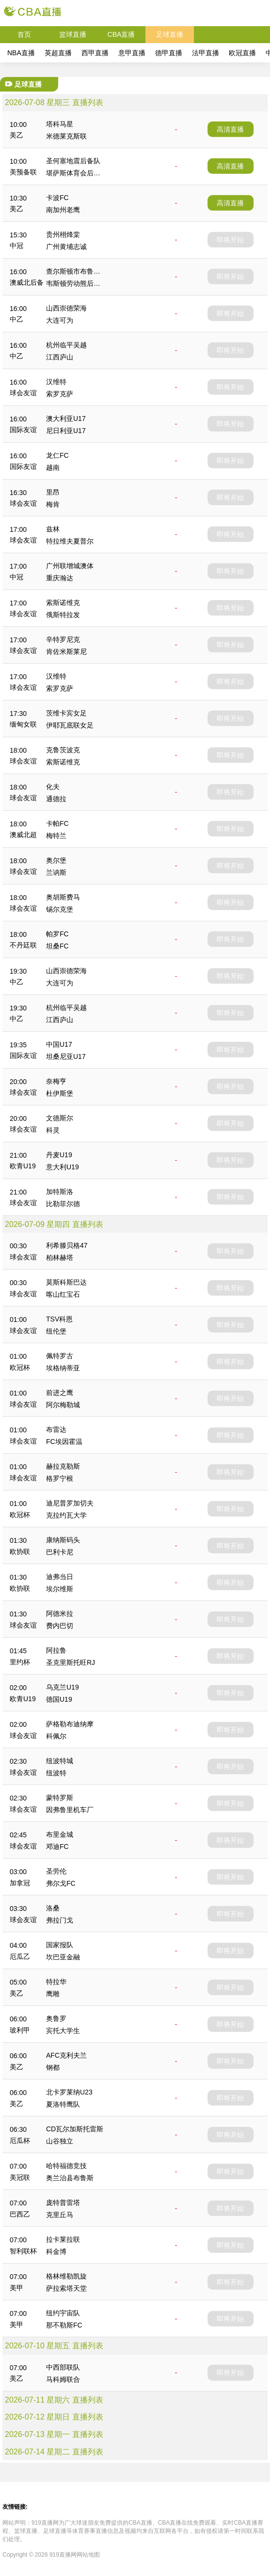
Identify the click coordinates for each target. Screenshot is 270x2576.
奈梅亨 (56, 1081)
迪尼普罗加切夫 (70, 1503)
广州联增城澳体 (70, 566)
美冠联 (20, 2177)
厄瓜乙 (20, 1956)
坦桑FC (57, 946)
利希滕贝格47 (67, 1245)
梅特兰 (56, 835)
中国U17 (59, 1044)
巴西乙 (20, 2214)
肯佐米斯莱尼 (66, 651)
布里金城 (59, 1834)
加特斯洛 (59, 1191)
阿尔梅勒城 (63, 1405)
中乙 (16, 319)
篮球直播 (72, 34)
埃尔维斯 (59, 1589)
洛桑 (53, 1908)
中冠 (16, 245)
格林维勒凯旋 (66, 2276)
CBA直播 (121, 34)
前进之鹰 (59, 1393)
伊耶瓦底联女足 (70, 725)
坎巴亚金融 (63, 1957)
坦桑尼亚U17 (66, 1056)
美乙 (16, 135)
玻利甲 (20, 2030)
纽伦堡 (56, 1331)
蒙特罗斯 (59, 1797)
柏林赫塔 (59, 1257)
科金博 (56, 2251)
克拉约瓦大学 (66, 1515)
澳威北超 (23, 834)
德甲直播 (168, 53)
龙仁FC (57, 455)
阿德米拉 (59, 1613)
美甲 (16, 2288)
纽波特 (56, 1773)
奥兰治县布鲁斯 (70, 2178)
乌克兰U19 (62, 1687)
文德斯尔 (59, 1118)
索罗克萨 (59, 394)
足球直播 (169, 34)
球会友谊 (23, 393)
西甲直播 (95, 53)
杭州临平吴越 (66, 345)
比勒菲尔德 (63, 1204)
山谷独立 (59, 2141)
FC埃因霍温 (64, 1441)
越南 (53, 467)
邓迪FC (57, 1846)
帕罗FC (57, 934)
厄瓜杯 (20, 2140)
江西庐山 (59, 357)
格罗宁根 (59, 1478)
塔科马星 (59, 124)
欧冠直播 (242, 53)
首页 (24, 34)
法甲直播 (205, 53)
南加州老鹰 (63, 210)
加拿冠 (20, 1883)
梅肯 (53, 504)
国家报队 (59, 1945)
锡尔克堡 (59, 909)
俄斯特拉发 (63, 615)
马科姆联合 (63, 2379)
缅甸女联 (23, 724)
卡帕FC (57, 823)
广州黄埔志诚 (66, 246)
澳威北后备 (27, 282)
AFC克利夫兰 (66, 2055)
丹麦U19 (59, 1155)
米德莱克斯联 (66, 136)
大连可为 (59, 320)
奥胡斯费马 (63, 897)
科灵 (53, 1130)
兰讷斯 (56, 872)
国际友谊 (23, 430)
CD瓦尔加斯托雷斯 (74, 2129)
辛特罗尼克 (63, 639)
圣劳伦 (56, 1871)
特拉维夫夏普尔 (70, 541)
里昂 (53, 492)
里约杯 (20, 1662)
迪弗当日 (59, 1577)
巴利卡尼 (59, 1552)
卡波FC (57, 198)
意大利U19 (62, 1167)
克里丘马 (59, 2215)
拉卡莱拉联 (63, 2239)
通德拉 (56, 799)
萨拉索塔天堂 (66, 2288)
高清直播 (230, 129)
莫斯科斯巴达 (66, 1282)
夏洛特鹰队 (63, 2104)
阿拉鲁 (56, 1650)
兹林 (53, 529)
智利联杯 (23, 2251)
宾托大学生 (63, 2030)
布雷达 (56, 1429)
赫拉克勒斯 (63, 1466)
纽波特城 (59, 1761)
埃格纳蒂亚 (63, 1368)
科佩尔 (56, 1736)
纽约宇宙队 (63, 2313)
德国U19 (59, 1699)
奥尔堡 (56, 860)
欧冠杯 (20, 1367)
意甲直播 (131, 53)
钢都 (53, 2067)
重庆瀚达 (59, 578)
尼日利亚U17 (66, 431)
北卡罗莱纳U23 (69, 2092)
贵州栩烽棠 (63, 234)
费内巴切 (59, 1625)
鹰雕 (53, 1994)
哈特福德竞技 (66, 2166)
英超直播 (58, 53)
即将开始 (230, 240)
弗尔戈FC (61, 1883)
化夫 (53, 787)
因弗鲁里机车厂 (70, 1810)
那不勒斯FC (64, 2325)
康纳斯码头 (63, 1540)
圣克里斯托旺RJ (70, 1662)
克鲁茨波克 (63, 750)
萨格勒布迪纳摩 (70, 1724)
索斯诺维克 (63, 602)
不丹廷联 (23, 945)
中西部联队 (63, 2367)
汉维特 (56, 382)
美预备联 (23, 172)
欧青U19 (23, 1166)
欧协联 (20, 1551)
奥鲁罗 (56, 2018)
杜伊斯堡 (59, 1093)
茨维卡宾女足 (66, 713)
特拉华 (56, 1982)
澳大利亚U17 (66, 418)
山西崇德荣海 (66, 308)
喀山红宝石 (63, 1294)
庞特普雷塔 (63, 2202)
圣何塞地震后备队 (73, 161)
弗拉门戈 (59, 1920)
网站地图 (88, 2554)
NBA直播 (21, 53)
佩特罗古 (59, 1356)
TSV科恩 (59, 1319)
